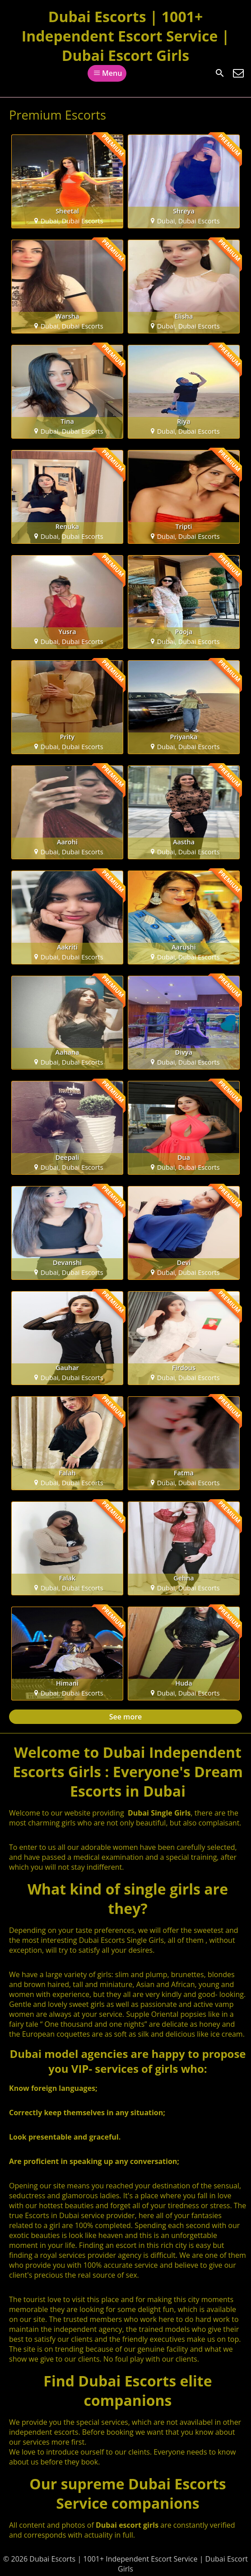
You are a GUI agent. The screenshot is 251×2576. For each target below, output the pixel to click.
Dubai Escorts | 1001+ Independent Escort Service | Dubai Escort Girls (126, 36)
